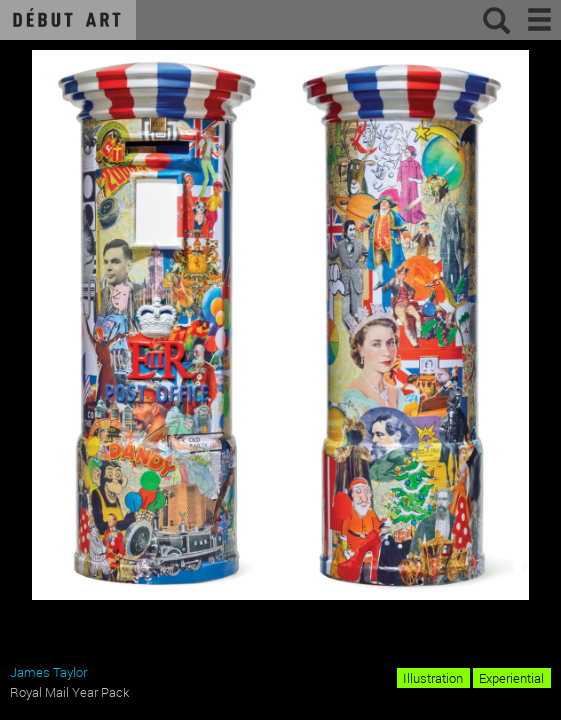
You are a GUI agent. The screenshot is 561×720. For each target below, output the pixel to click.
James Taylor (48, 672)
